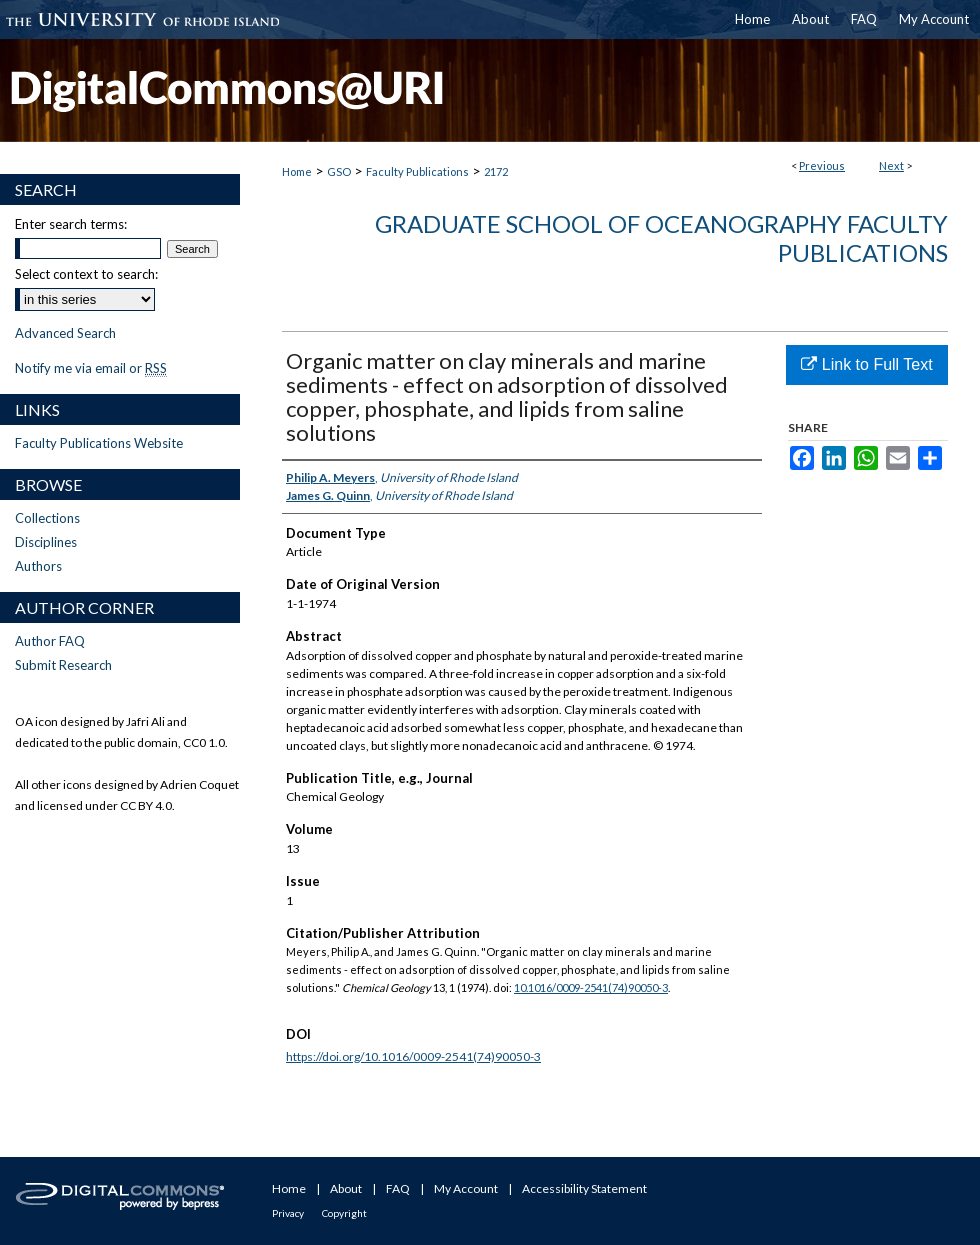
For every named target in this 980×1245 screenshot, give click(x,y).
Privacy (288, 1213)
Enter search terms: (71, 224)
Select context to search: (86, 274)
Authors (38, 566)
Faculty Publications (417, 171)
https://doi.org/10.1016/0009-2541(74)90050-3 (413, 1056)
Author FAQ (50, 641)
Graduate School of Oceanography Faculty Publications (661, 238)
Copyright (344, 1213)
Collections (47, 518)
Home (297, 171)
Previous (822, 165)
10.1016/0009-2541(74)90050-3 (591, 987)
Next (891, 165)
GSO (339, 171)
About (346, 1188)
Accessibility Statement (584, 1188)
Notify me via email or (91, 368)
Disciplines (46, 542)
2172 (496, 171)
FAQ (398, 1188)
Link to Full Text (866, 364)
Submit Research (63, 665)
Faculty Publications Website (99, 443)
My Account (466, 1188)
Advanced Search (65, 333)
